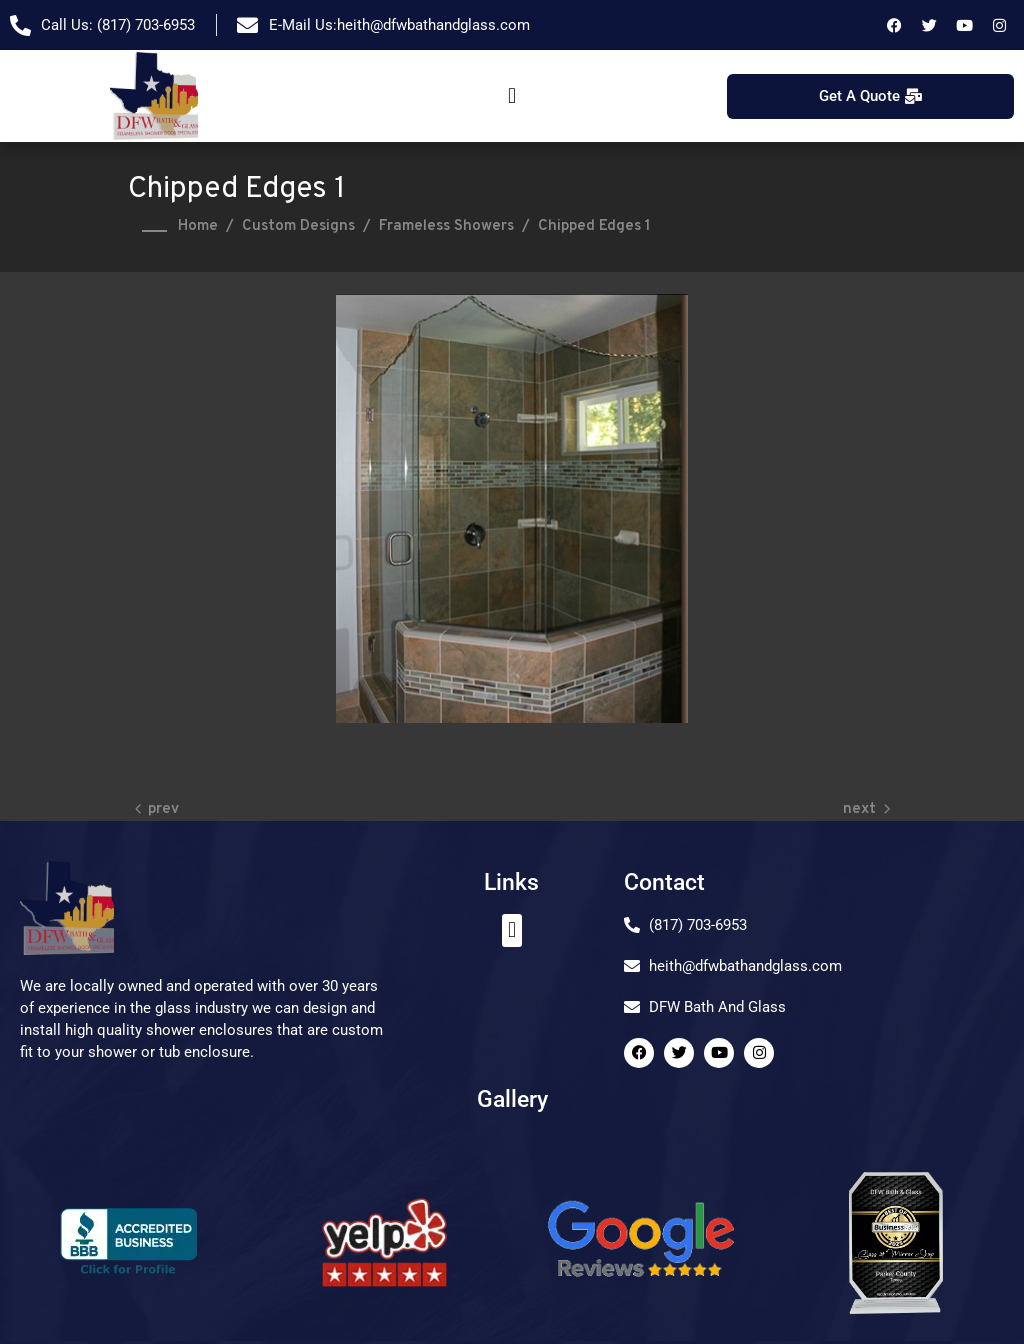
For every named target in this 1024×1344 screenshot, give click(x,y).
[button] (511, 96)
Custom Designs (298, 226)
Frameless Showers (446, 226)
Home (198, 226)
